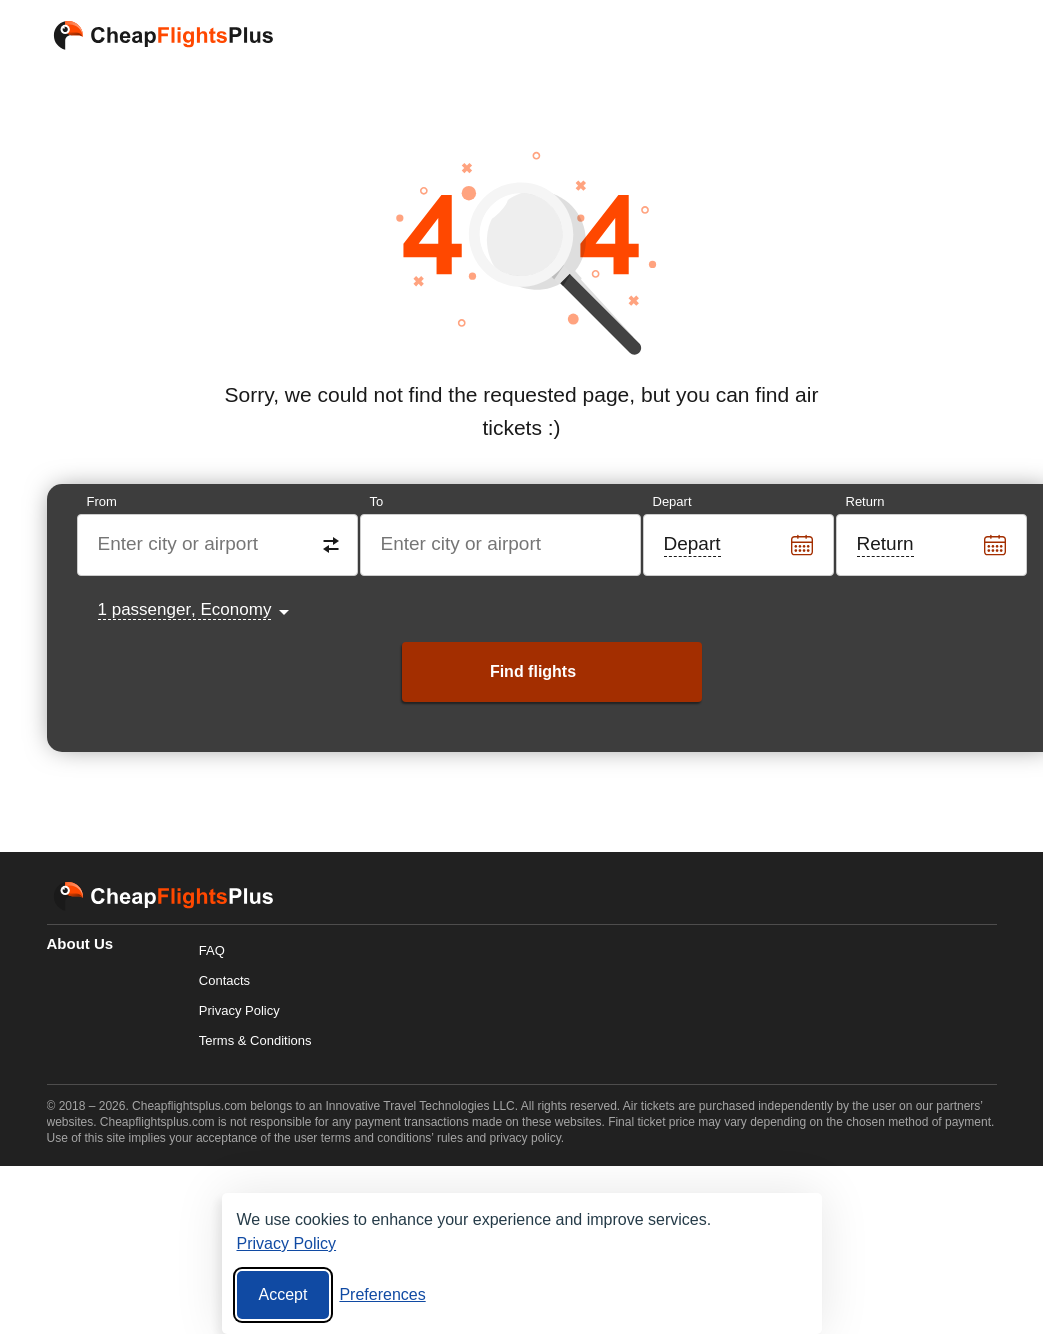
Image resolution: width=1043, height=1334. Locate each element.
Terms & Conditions (255, 1040)
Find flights (533, 671)
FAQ (212, 950)
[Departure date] (739, 545)
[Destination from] (218, 545)
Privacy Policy (239, 1010)
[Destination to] (501, 545)
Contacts (224, 980)
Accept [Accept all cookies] (283, 1294)
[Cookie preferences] (382, 1295)
